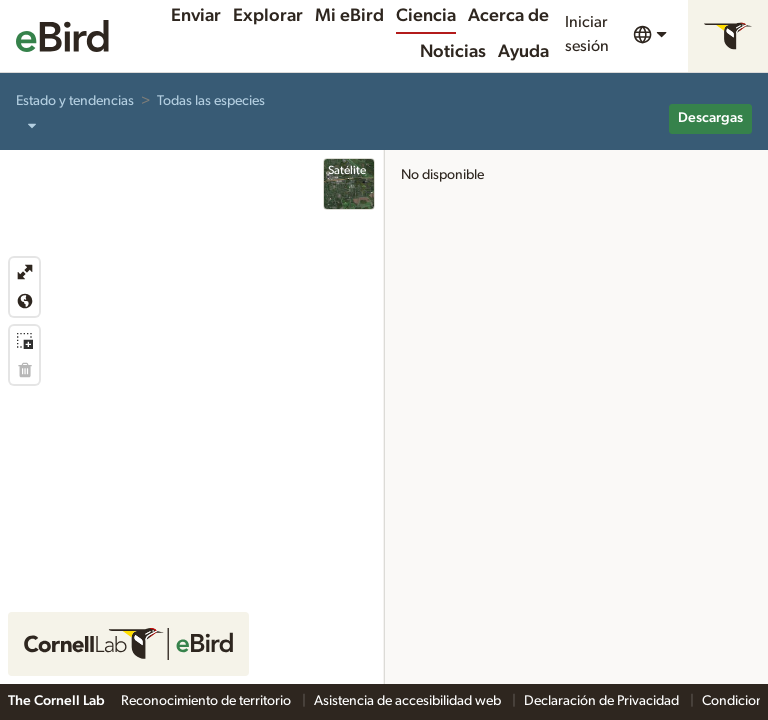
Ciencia (426, 16)
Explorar (268, 16)
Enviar (196, 16)
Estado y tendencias (75, 101)
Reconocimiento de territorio (207, 701)
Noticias (453, 52)
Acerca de (508, 16)
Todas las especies (211, 101)
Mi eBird (349, 16)
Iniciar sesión (587, 34)
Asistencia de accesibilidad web (409, 701)
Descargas (710, 118)
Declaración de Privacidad (603, 701)
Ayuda (523, 52)
